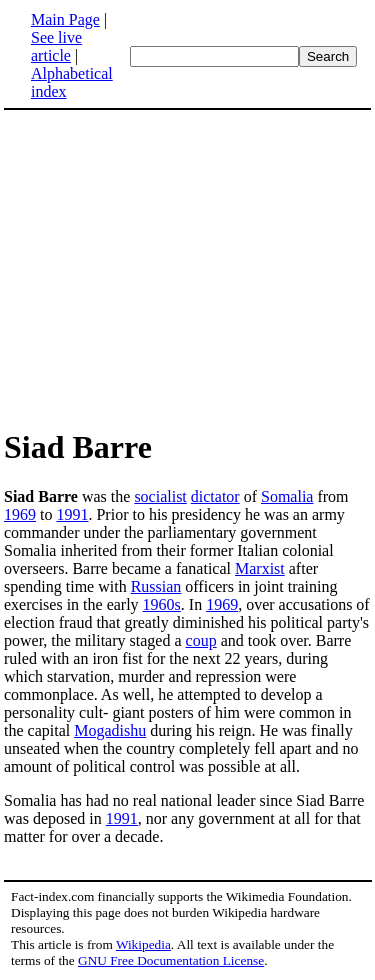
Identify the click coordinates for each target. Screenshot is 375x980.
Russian (156, 586)
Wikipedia (143, 944)
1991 (72, 514)
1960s (162, 604)
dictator (215, 496)
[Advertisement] (172, 268)
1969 (20, 514)
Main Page (65, 19)
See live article (56, 46)
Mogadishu (110, 730)
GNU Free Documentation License (171, 960)
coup (201, 640)
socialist (160, 496)
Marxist (260, 568)
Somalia (287, 496)
